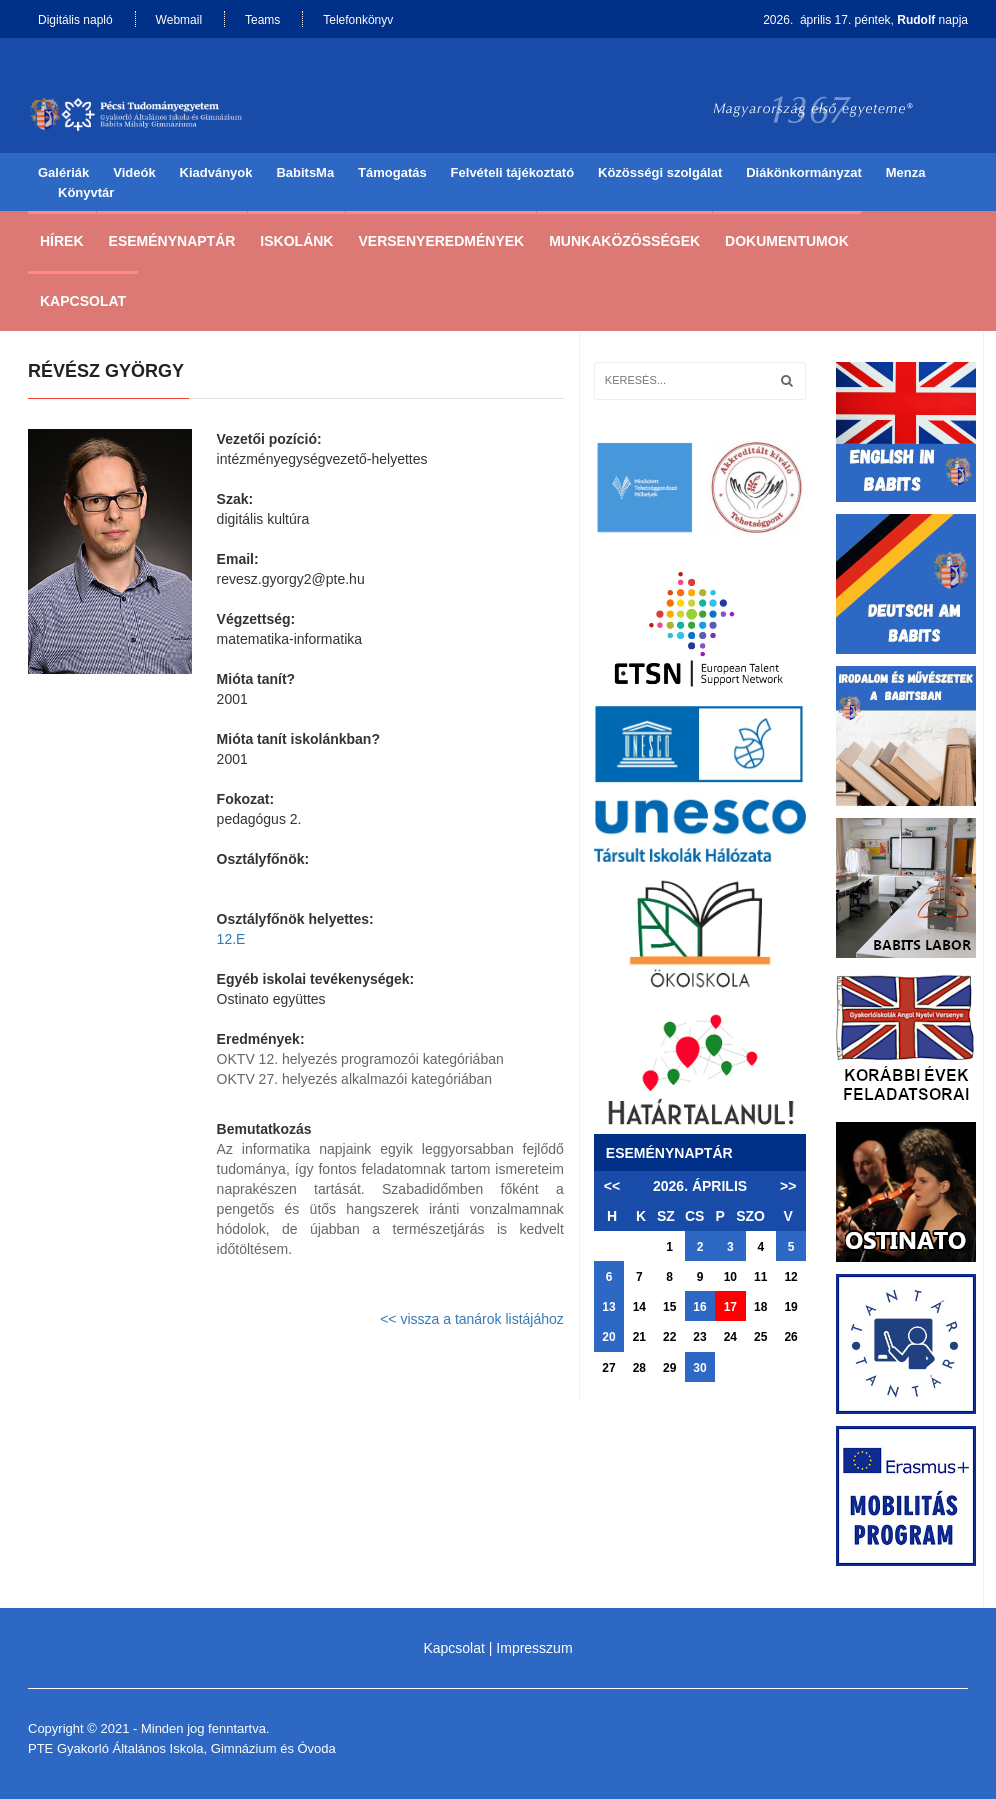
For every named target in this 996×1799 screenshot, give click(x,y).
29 (669, 1368)
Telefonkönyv (358, 20)
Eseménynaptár (172, 241)
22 (669, 1337)
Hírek (62, 241)
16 (699, 1307)
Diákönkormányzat (804, 172)
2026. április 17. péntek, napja (865, 20)
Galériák (63, 172)
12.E (231, 939)
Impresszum (534, 1648)
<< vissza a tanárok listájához (472, 1319)
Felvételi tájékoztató (513, 172)
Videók (134, 172)
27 (608, 1368)
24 (730, 1337)
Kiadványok (216, 172)
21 (639, 1337)
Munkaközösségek (624, 241)
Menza (906, 172)
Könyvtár (86, 192)
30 (699, 1368)
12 (790, 1277)
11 (760, 1277)
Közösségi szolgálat (660, 172)
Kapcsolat (83, 301)
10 (730, 1277)
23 (699, 1337)
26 (790, 1337)
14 (639, 1307)
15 (669, 1307)
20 (608, 1337)
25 (760, 1337)
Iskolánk (296, 241)
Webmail (179, 20)
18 (760, 1307)
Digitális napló (75, 20)
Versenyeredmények (441, 241)
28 (639, 1368)
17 (730, 1307)
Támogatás (392, 172)
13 (608, 1307)
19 (790, 1307)
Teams (262, 20)
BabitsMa (305, 172)
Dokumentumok (787, 241)
